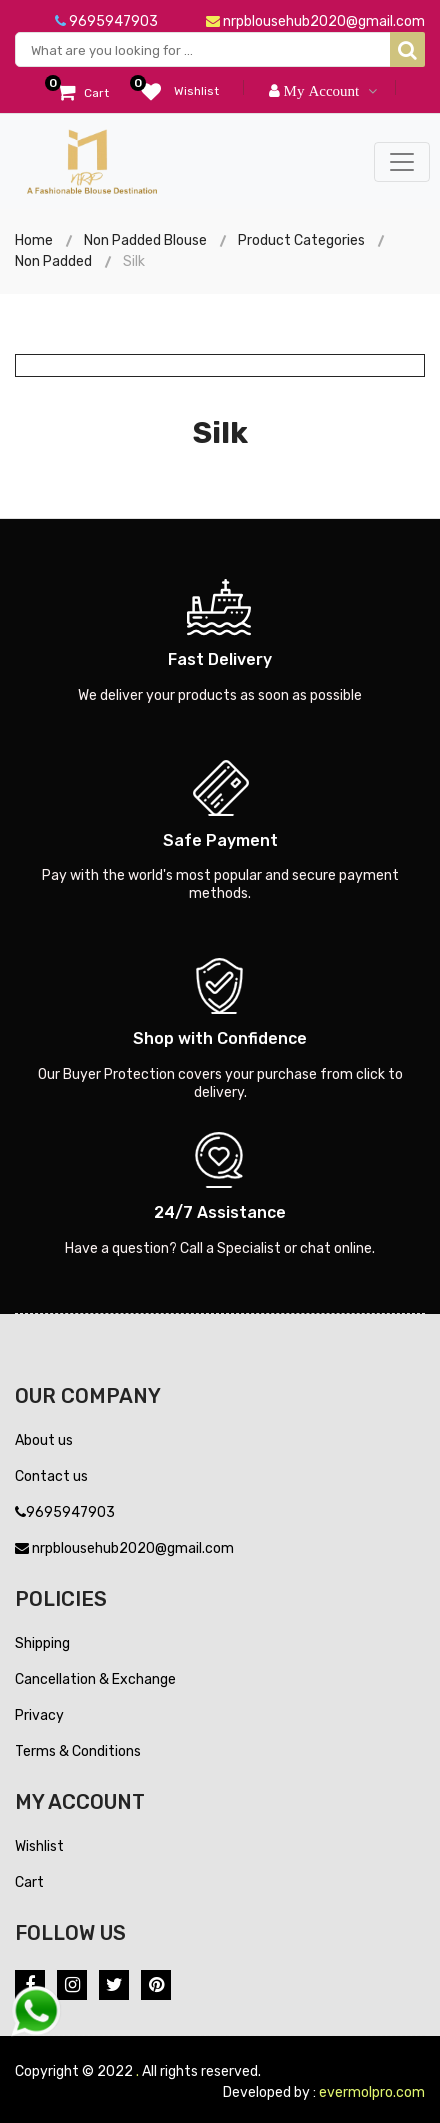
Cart (29, 1882)
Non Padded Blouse (145, 240)
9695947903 (106, 21)
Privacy (39, 1715)
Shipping (42, 1643)
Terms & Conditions (78, 1751)
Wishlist (39, 1846)
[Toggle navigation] (402, 162)
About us (44, 1440)
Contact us (51, 1476)
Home (34, 240)
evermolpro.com (372, 2092)
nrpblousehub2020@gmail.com (315, 21)
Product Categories (301, 240)
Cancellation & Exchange (95, 1679)
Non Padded (53, 261)
